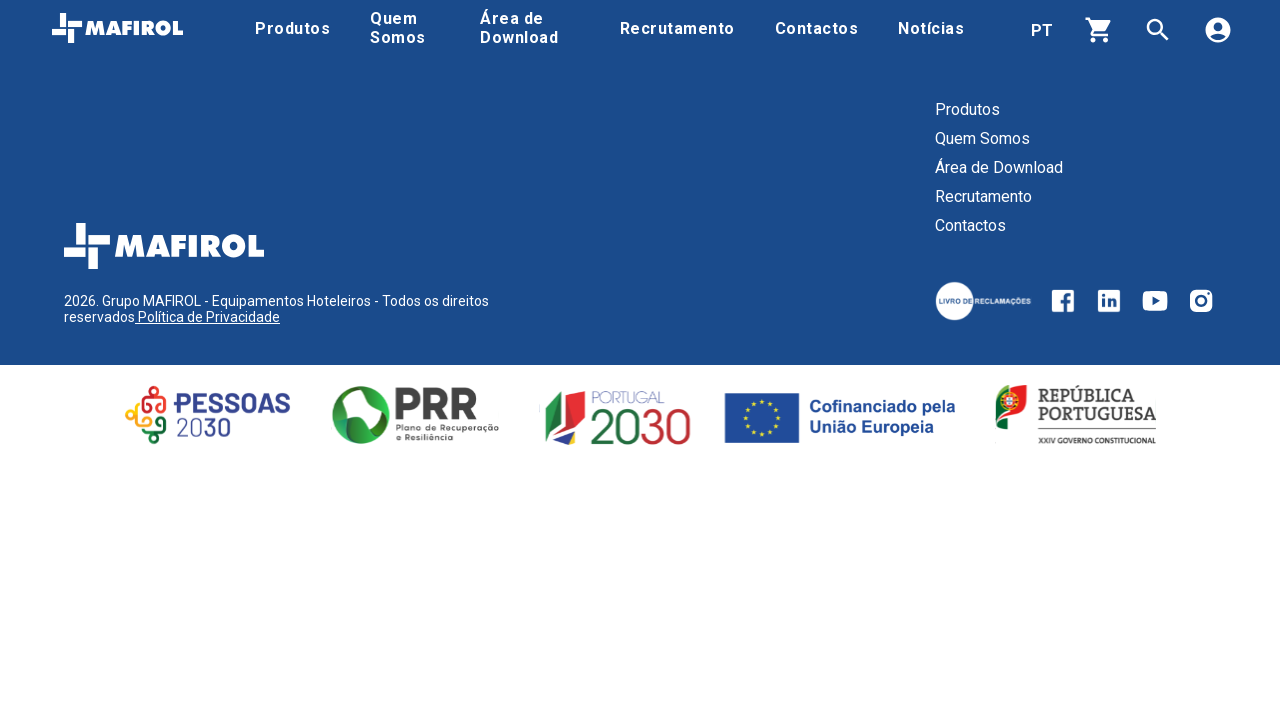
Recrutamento (983, 196)
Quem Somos (982, 138)
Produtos (967, 109)
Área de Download (999, 167)
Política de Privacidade (207, 317)
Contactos (970, 225)
